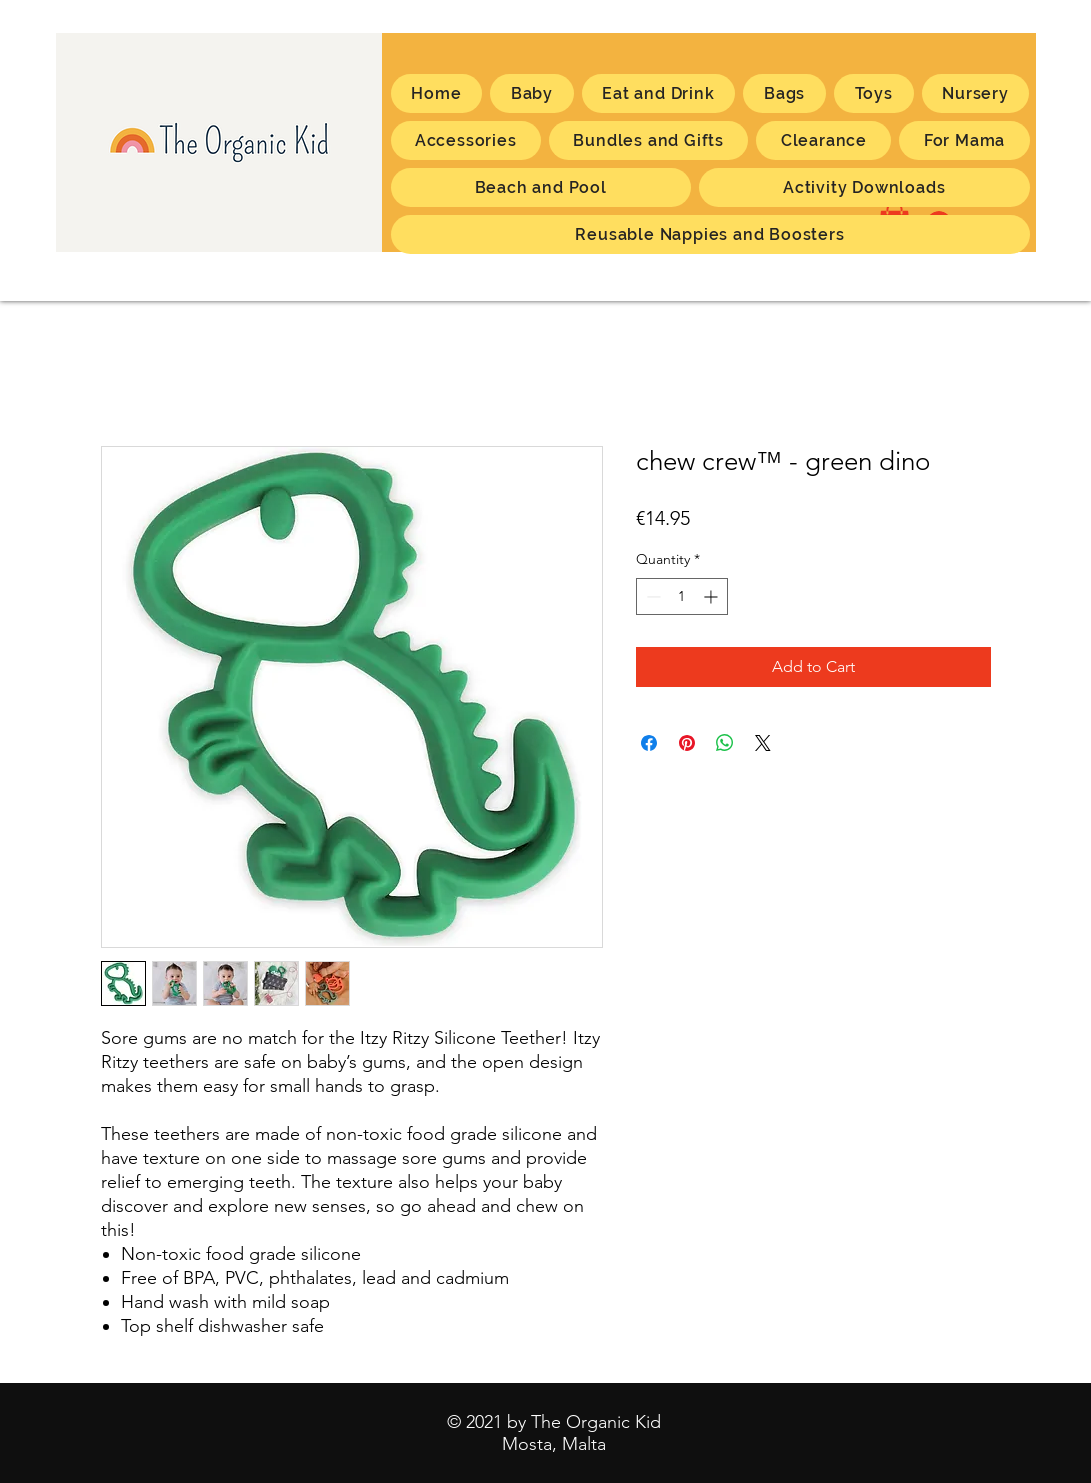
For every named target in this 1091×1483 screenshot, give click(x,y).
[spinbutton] (682, 596)
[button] (964, 140)
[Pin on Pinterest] (687, 743)
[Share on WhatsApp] (725, 743)
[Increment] (712, 596)
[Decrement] (651, 596)
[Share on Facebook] (649, 743)
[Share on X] (763, 743)
